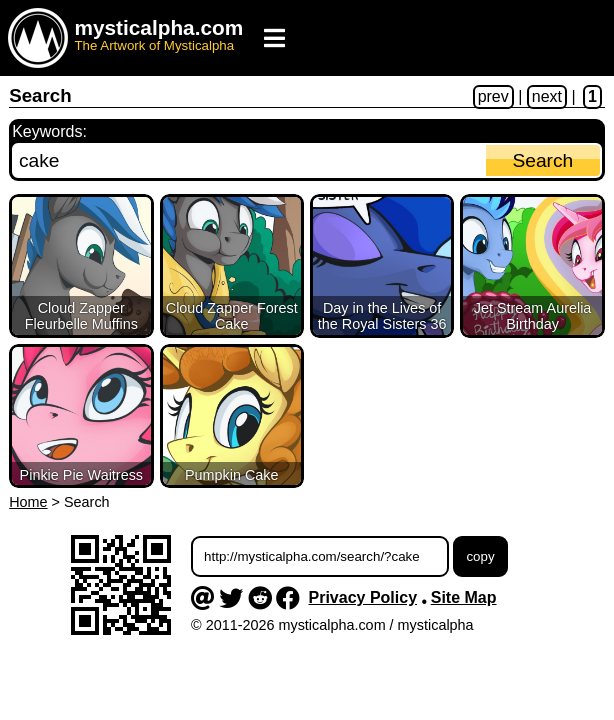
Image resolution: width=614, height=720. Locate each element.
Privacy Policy (363, 597)
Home (28, 502)
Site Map (464, 597)
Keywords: (49, 131)
